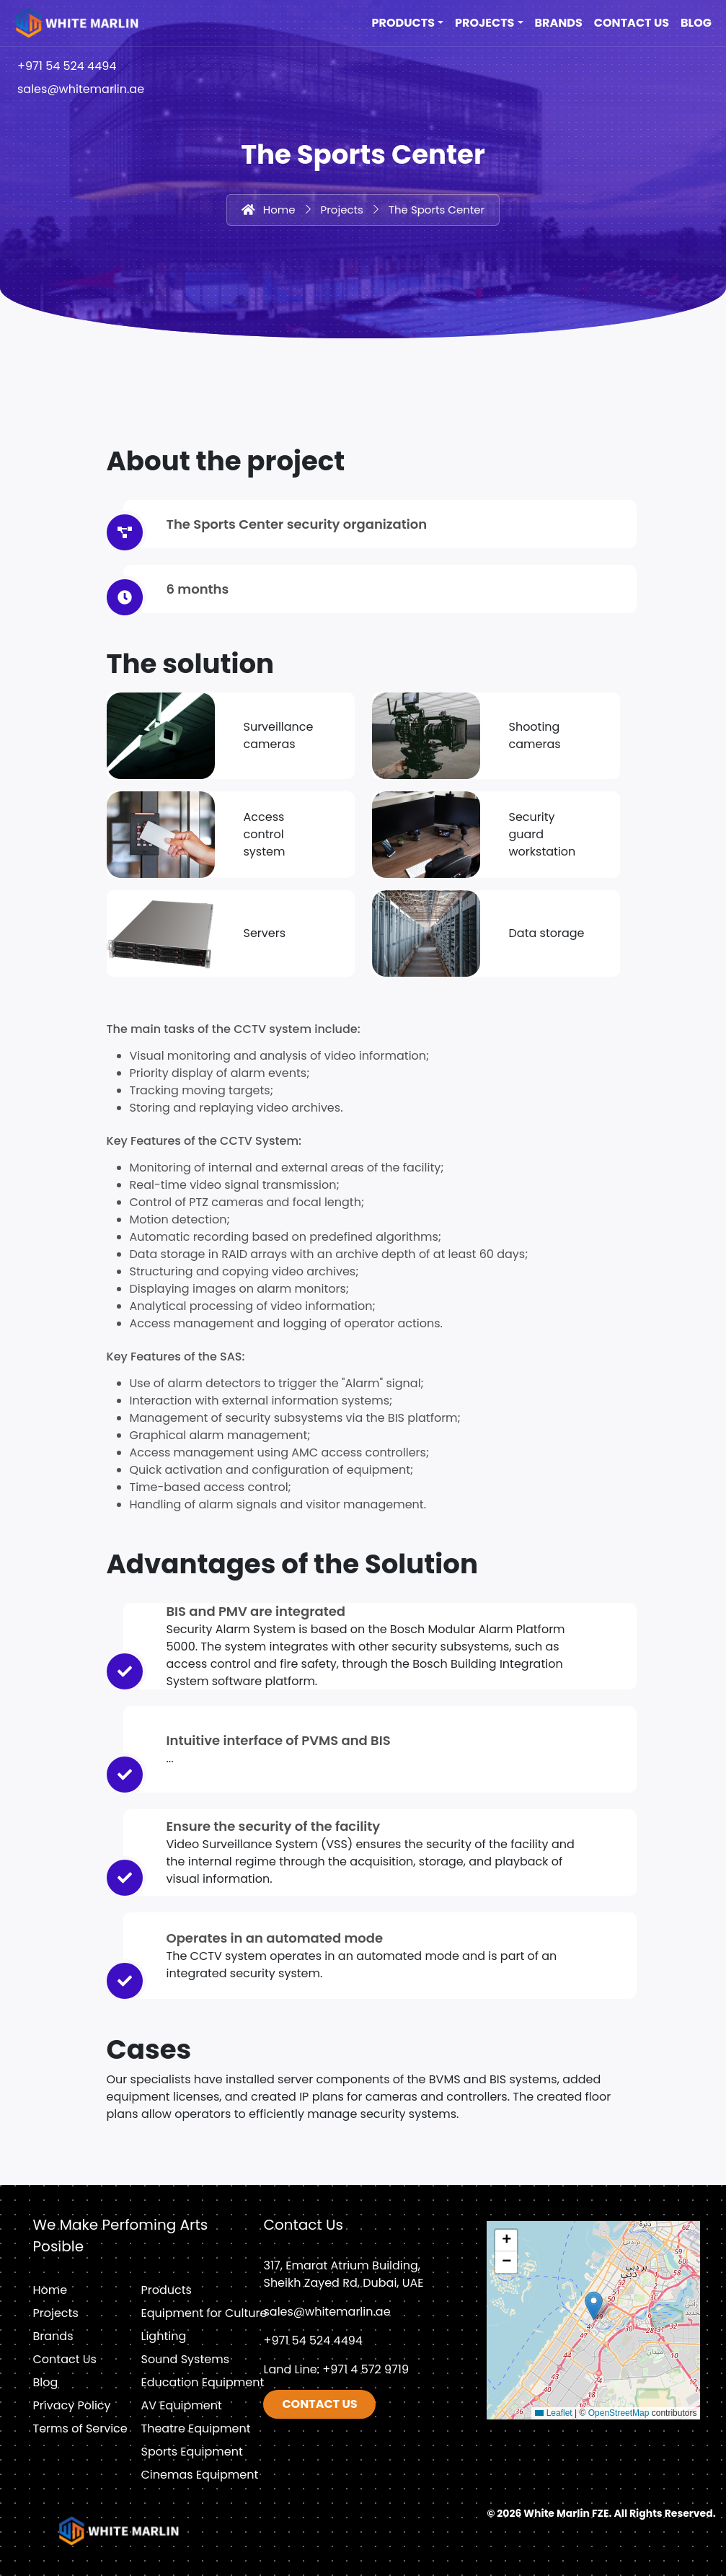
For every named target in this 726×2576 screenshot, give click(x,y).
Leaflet (553, 2413)
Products (403, 22)
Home (279, 209)
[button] (594, 2306)
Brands (559, 22)
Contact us (319, 2404)
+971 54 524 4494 (66, 66)
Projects (484, 22)
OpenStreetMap (619, 2413)
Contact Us (631, 22)
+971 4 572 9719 (365, 2369)
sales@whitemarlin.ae (80, 89)
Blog (696, 22)
